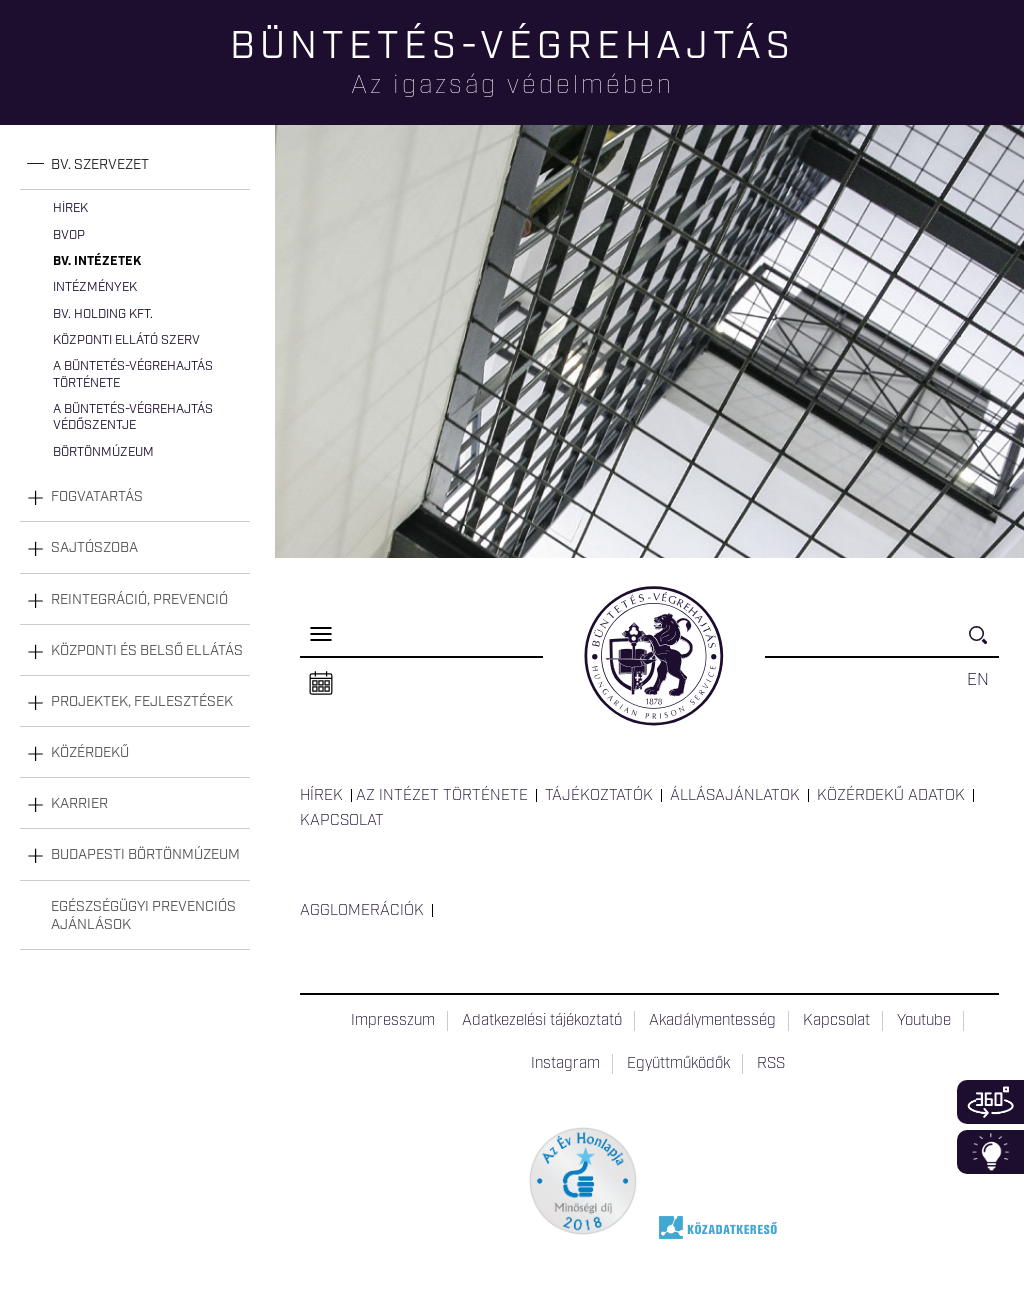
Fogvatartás (97, 497)
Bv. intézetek (97, 261)
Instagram (565, 1064)
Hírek (70, 208)
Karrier (79, 804)
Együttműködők (678, 1064)
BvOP (69, 235)
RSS (771, 1064)
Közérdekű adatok (891, 796)
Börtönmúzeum (103, 452)
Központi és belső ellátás (147, 651)
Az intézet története (442, 796)
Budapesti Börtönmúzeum (145, 855)
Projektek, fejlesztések (142, 702)
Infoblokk (990, 1152)
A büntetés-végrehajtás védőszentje (133, 417)
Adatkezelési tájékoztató (542, 1021)
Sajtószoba (94, 548)
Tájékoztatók (599, 796)
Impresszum (393, 1021)
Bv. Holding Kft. (103, 314)
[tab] (135, 165)
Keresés (984, 643)
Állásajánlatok (735, 796)
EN (978, 680)
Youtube (924, 1021)
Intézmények (95, 287)
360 (990, 1102)
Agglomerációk (362, 911)
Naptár (321, 684)
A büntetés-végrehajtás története (133, 374)
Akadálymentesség (712, 1021)
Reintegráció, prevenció (139, 600)
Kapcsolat (342, 821)
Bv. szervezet (100, 165)
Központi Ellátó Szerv (126, 340)
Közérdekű (90, 753)
